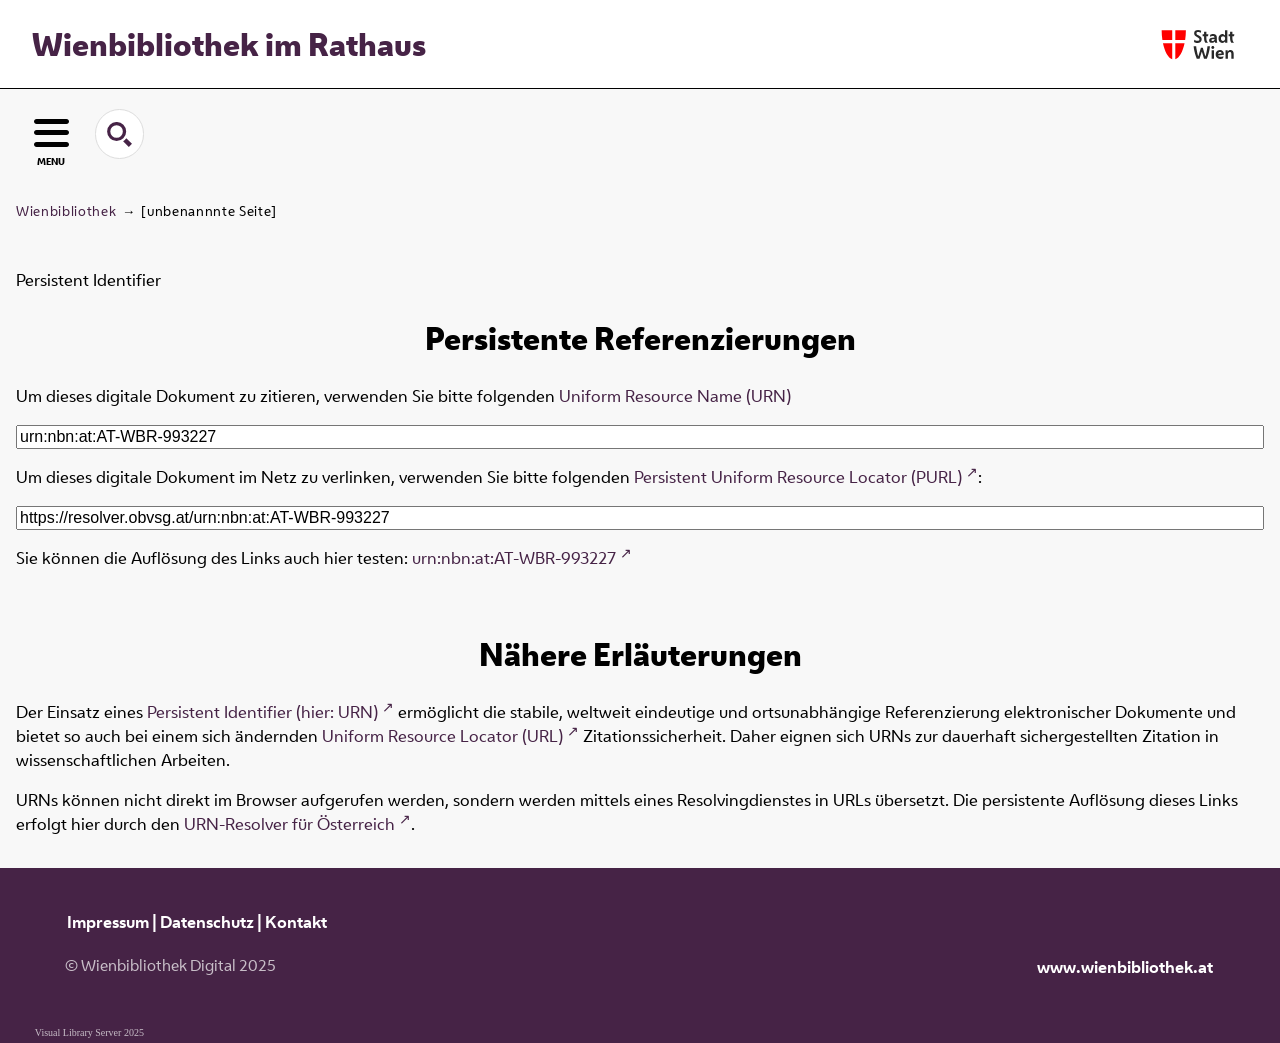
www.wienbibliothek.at (1125, 967)
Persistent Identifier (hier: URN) (262, 712)
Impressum (108, 922)
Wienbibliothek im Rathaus (229, 44)
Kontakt (296, 922)
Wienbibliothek (66, 211)
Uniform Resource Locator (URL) (442, 736)
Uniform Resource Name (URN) (675, 396)
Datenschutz (207, 922)
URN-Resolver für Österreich (289, 824)
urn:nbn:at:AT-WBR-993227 (514, 558)
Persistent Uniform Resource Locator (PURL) (798, 477)
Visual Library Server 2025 (89, 1032)
